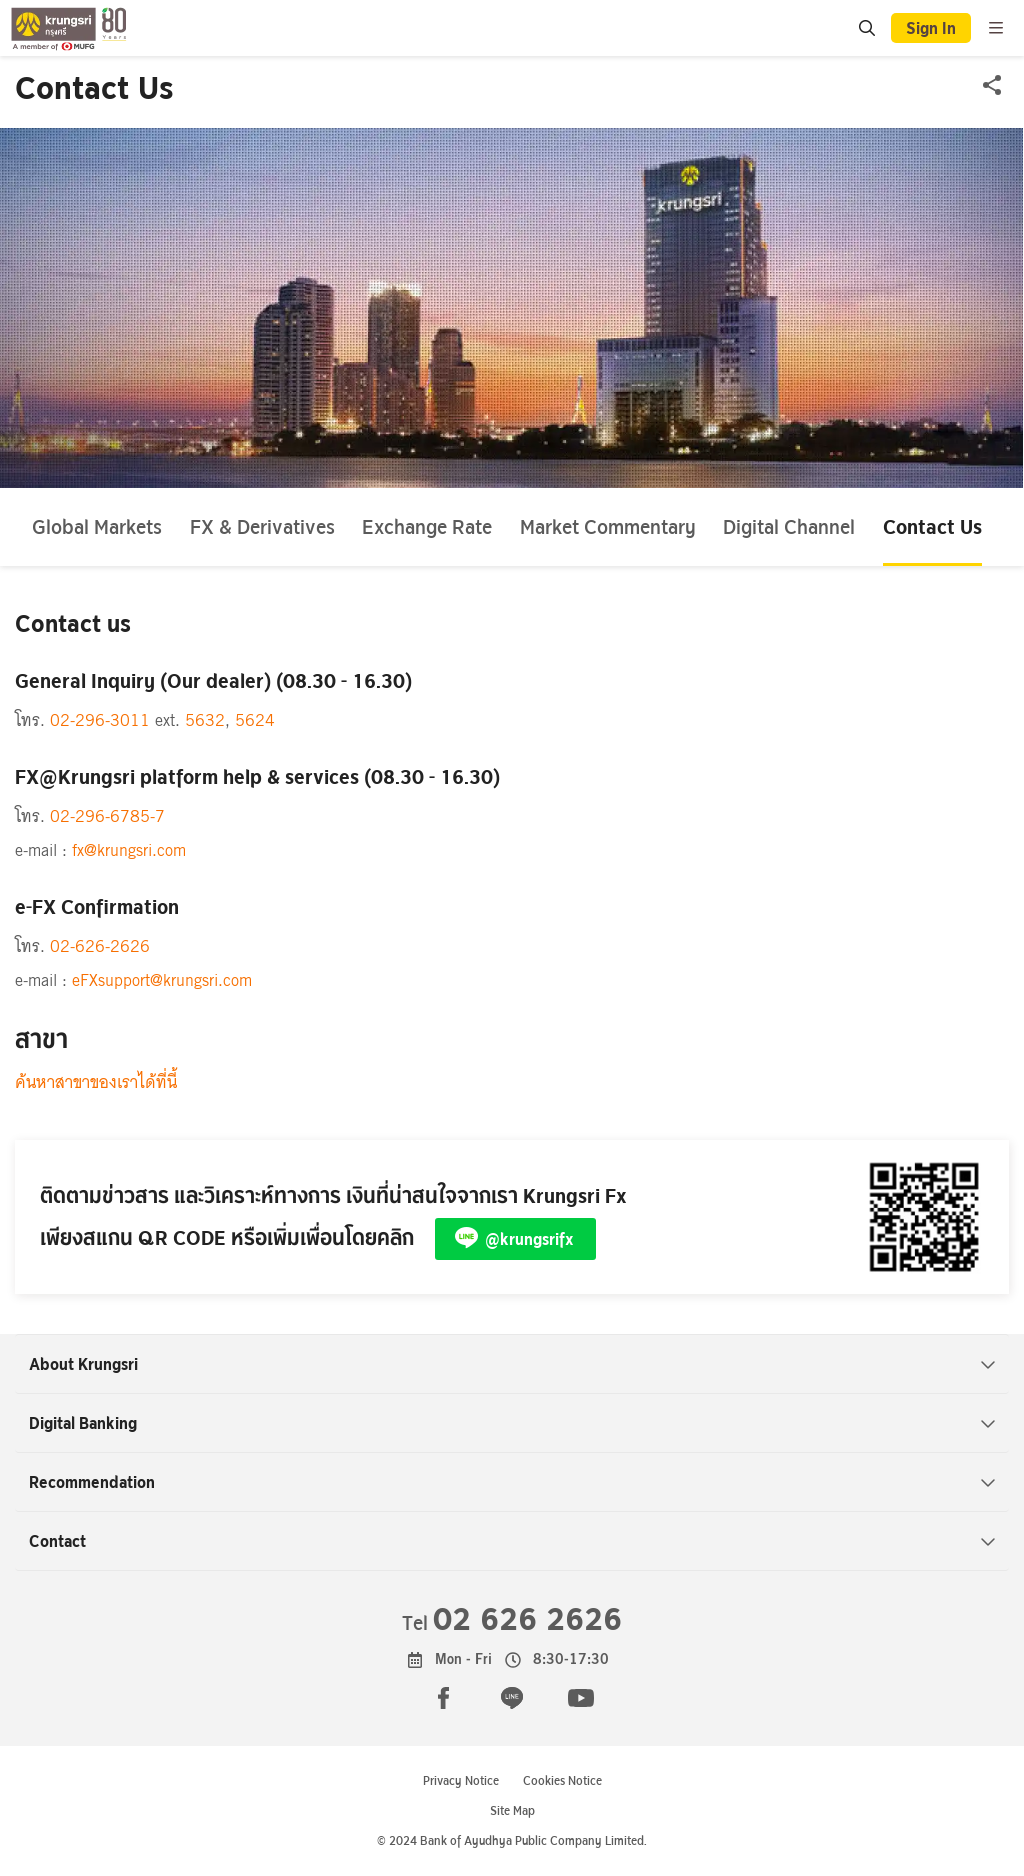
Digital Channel (789, 526)
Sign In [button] (931, 28)
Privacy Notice (461, 1780)
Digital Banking (512, 1423)
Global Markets (97, 526)
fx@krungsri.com (129, 850)
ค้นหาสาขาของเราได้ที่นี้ (96, 1082)
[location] (867, 28)
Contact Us (932, 526)
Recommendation (512, 1482)
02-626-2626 (100, 946)
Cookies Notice (562, 1780)
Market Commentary (608, 526)
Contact (512, 1541)
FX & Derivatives (262, 526)
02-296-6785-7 (107, 816)
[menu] (996, 28)
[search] (866, 28)
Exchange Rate (427, 526)
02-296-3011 (100, 720)
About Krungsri (512, 1364)
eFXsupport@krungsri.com (162, 980)
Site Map (512, 1810)
